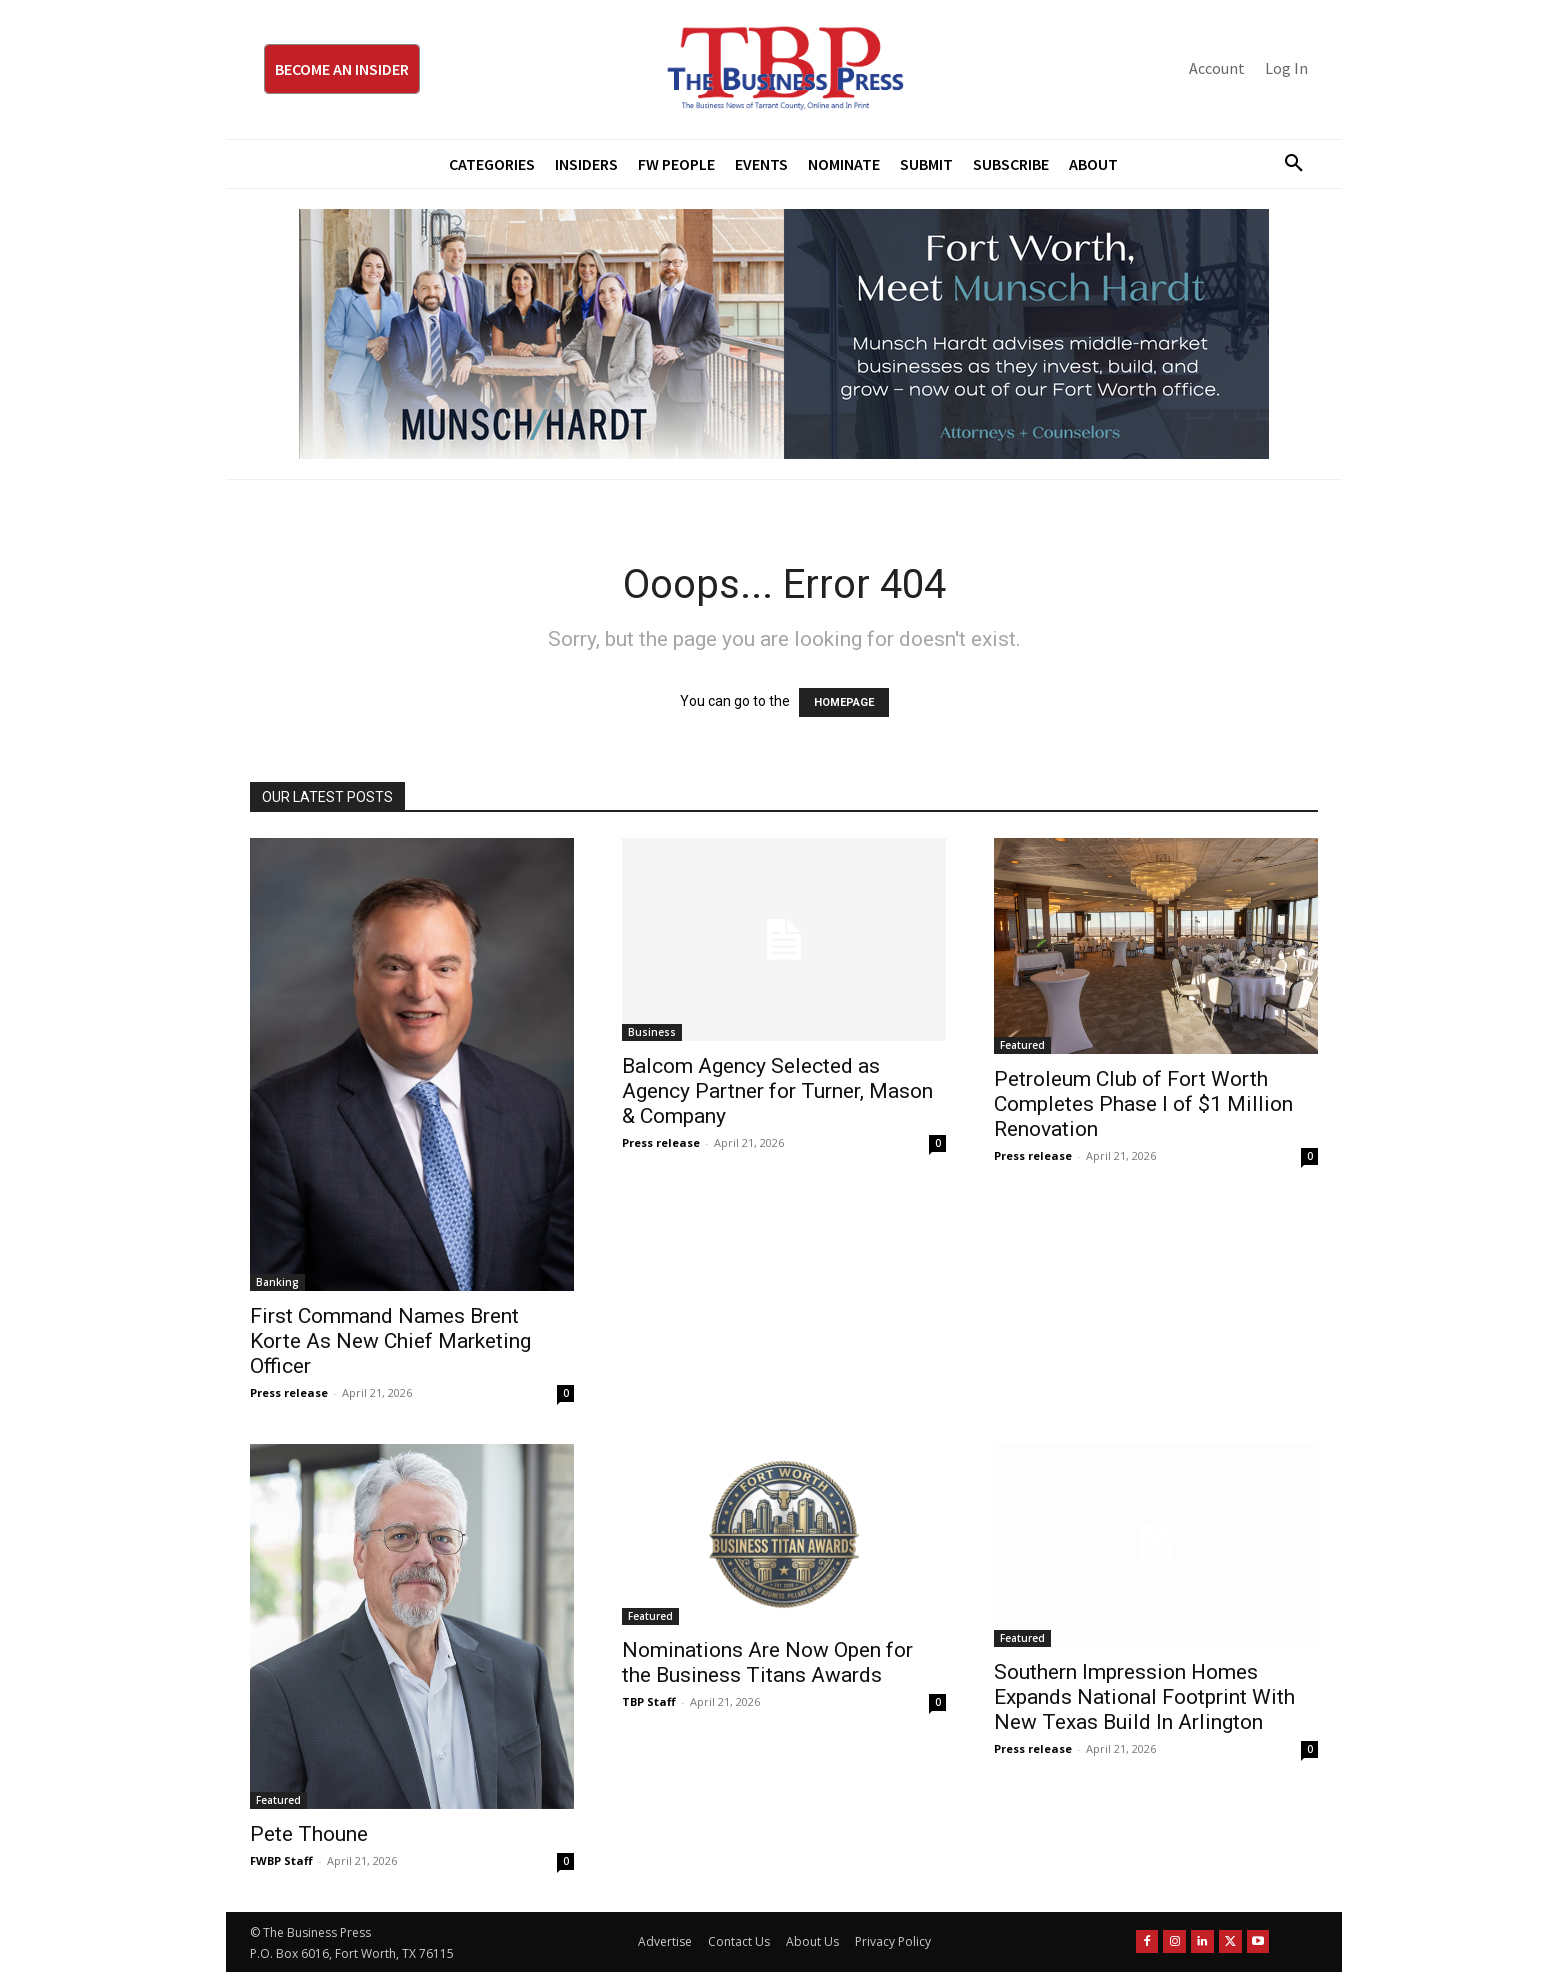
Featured (1022, 1045)
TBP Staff (649, 1701)
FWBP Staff (281, 1860)
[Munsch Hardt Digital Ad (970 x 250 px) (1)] (784, 334)
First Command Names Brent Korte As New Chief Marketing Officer (390, 1341)
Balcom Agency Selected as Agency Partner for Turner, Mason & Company (777, 1091)
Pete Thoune (309, 1834)
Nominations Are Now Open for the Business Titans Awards (767, 1662)
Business (652, 1032)
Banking (277, 1282)
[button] (1286, 164)
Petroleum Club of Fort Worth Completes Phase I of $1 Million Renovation (1143, 1104)
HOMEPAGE (844, 702)
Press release (289, 1392)
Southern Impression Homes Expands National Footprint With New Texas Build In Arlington (1144, 1697)
